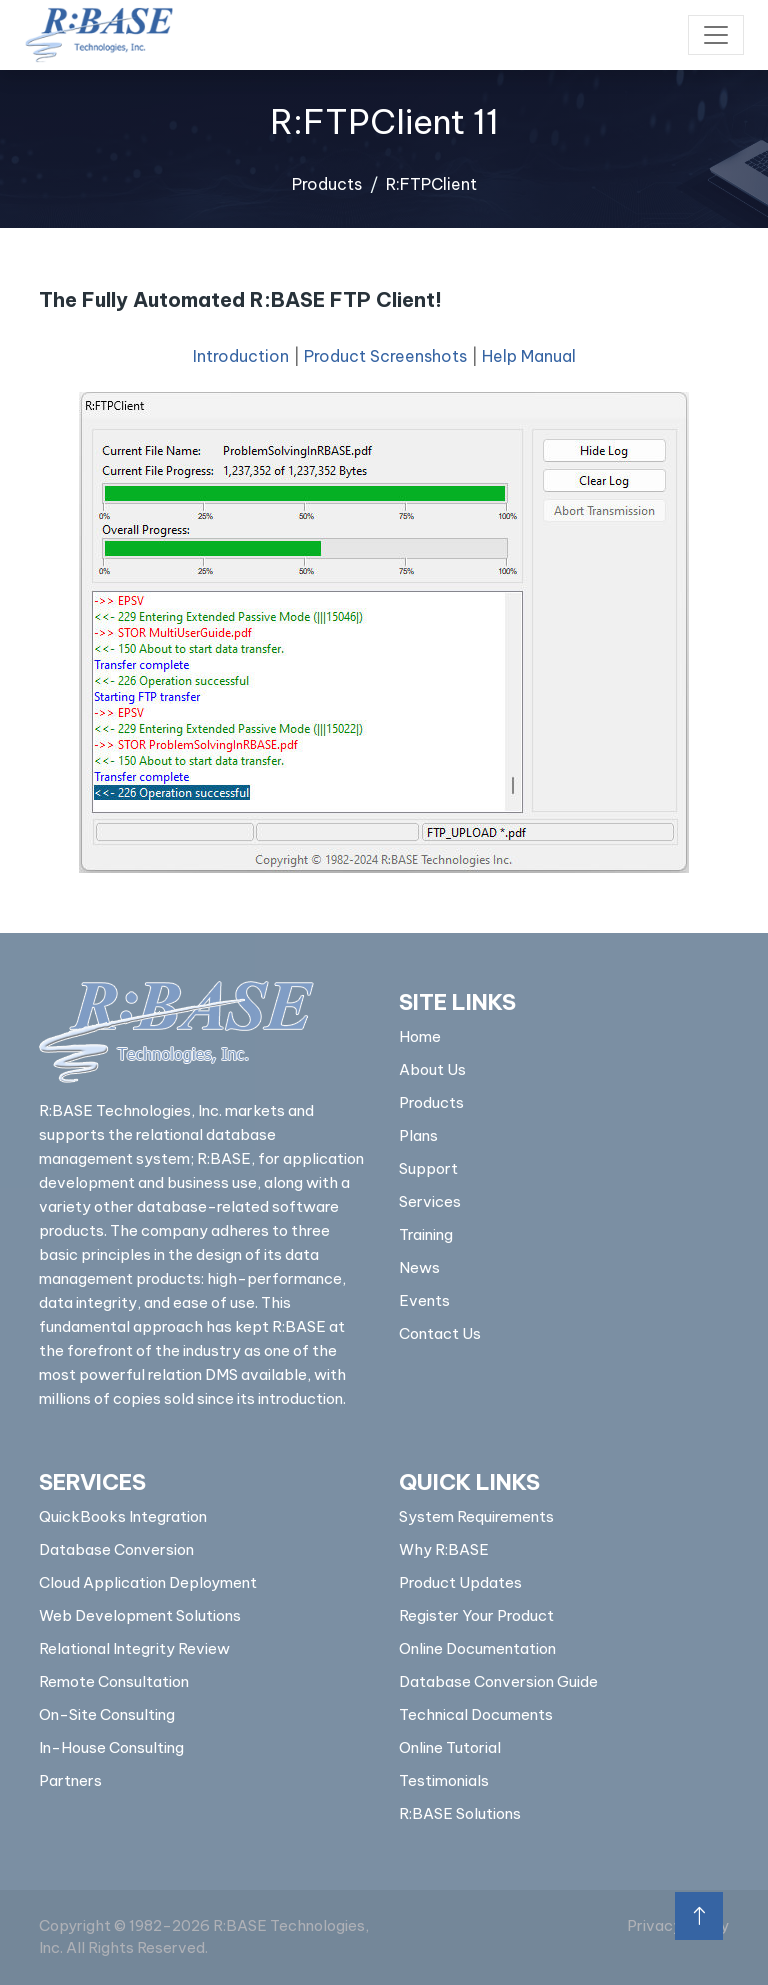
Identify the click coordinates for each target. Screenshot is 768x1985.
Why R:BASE (444, 1549)
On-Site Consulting (107, 1714)
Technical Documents (476, 1714)
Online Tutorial (450, 1747)
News (419, 1267)
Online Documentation (477, 1648)
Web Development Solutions (140, 1615)
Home (420, 1036)
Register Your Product (476, 1615)
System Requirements (476, 1516)
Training (426, 1234)
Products (327, 184)
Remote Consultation (114, 1681)
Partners (70, 1780)
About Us (432, 1069)
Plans (418, 1135)
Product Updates (460, 1582)
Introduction (241, 356)
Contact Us (440, 1333)
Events (424, 1300)
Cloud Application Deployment (148, 1582)
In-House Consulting (111, 1747)
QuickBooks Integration (123, 1516)
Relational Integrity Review (134, 1648)
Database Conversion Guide (498, 1681)
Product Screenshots (385, 356)
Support (428, 1168)
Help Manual (529, 356)
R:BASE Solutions (460, 1813)
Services (430, 1201)
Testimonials (444, 1780)
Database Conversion (116, 1549)
